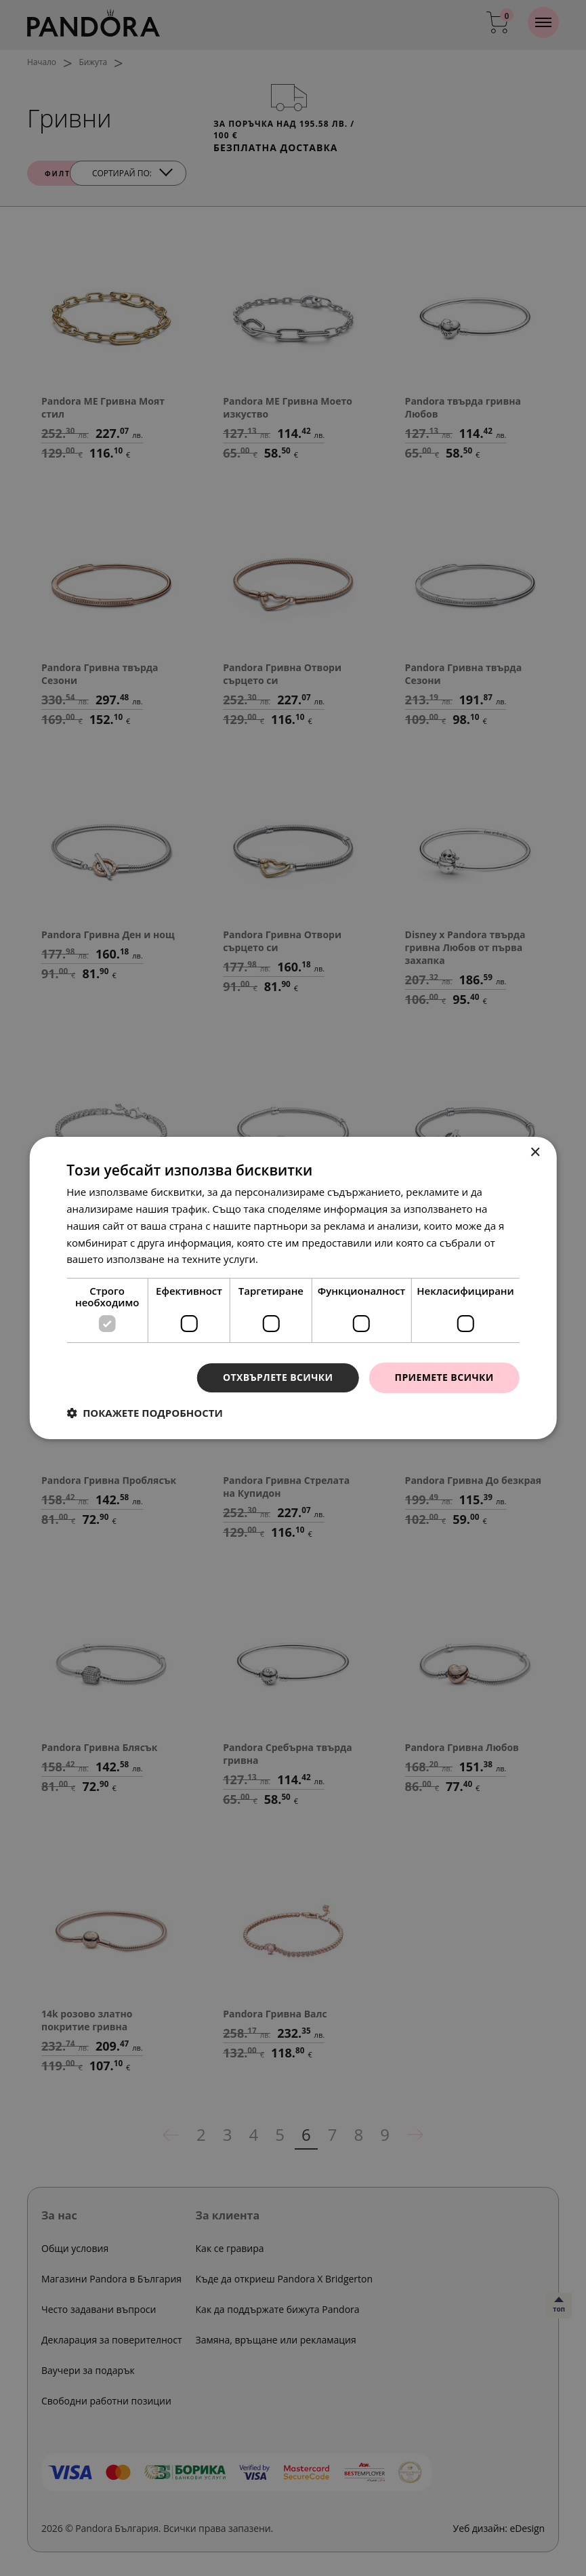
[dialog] (293, 1288)
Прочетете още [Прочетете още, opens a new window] (299, 1259)
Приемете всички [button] (444, 1377)
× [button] (535, 1153)
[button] (144, 1413)
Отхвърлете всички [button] (278, 1377)
